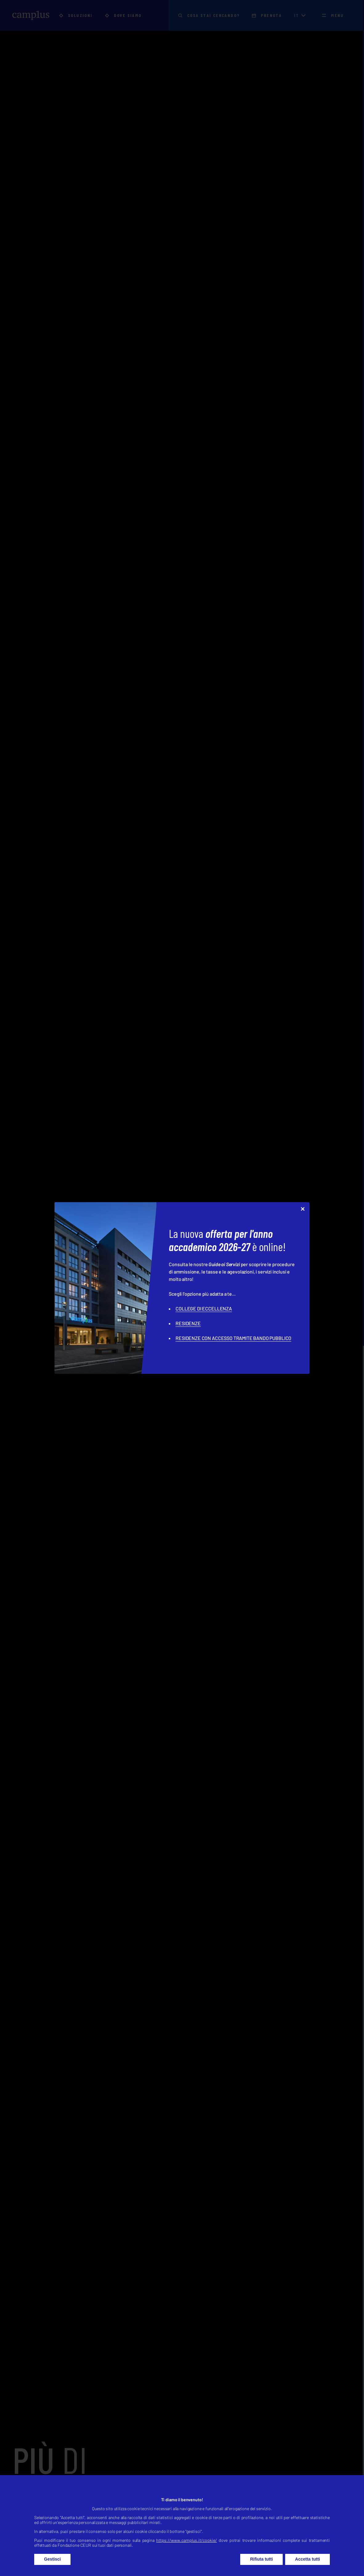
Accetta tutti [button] (307, 2559)
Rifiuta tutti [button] (261, 2559)
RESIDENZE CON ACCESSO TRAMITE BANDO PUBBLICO (233, 1338)
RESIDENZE (188, 1323)
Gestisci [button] (52, 2559)
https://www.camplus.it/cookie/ (186, 2540)
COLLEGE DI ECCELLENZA (204, 1308)
